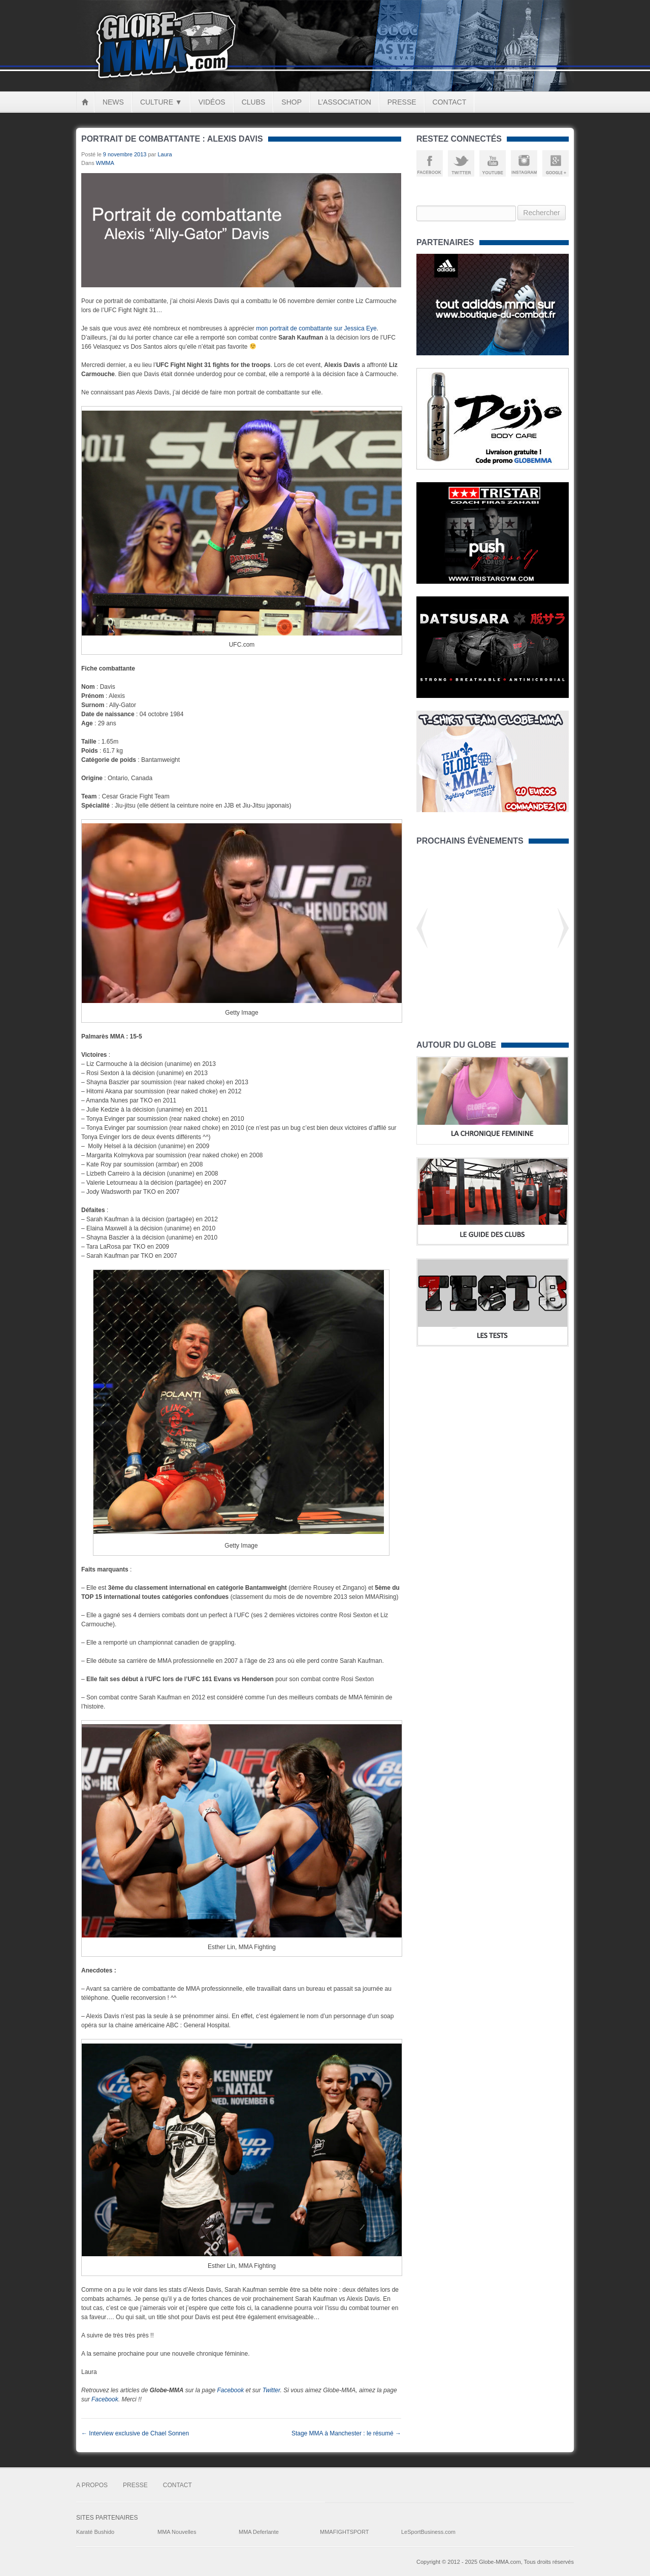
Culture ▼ (161, 102)
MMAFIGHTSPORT (344, 2532)
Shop (291, 102)
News (113, 102)
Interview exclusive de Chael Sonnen (135, 2433)
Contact (450, 102)
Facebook (230, 2390)
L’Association (344, 102)
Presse (401, 102)
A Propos (92, 2485)
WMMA (105, 163)
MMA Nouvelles (176, 2532)
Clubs (254, 102)
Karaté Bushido (95, 2532)
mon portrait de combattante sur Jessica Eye (316, 328)
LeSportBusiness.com (428, 2532)
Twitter (271, 2390)
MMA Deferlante (259, 2532)
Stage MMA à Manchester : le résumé (346, 2433)
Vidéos (212, 102)
